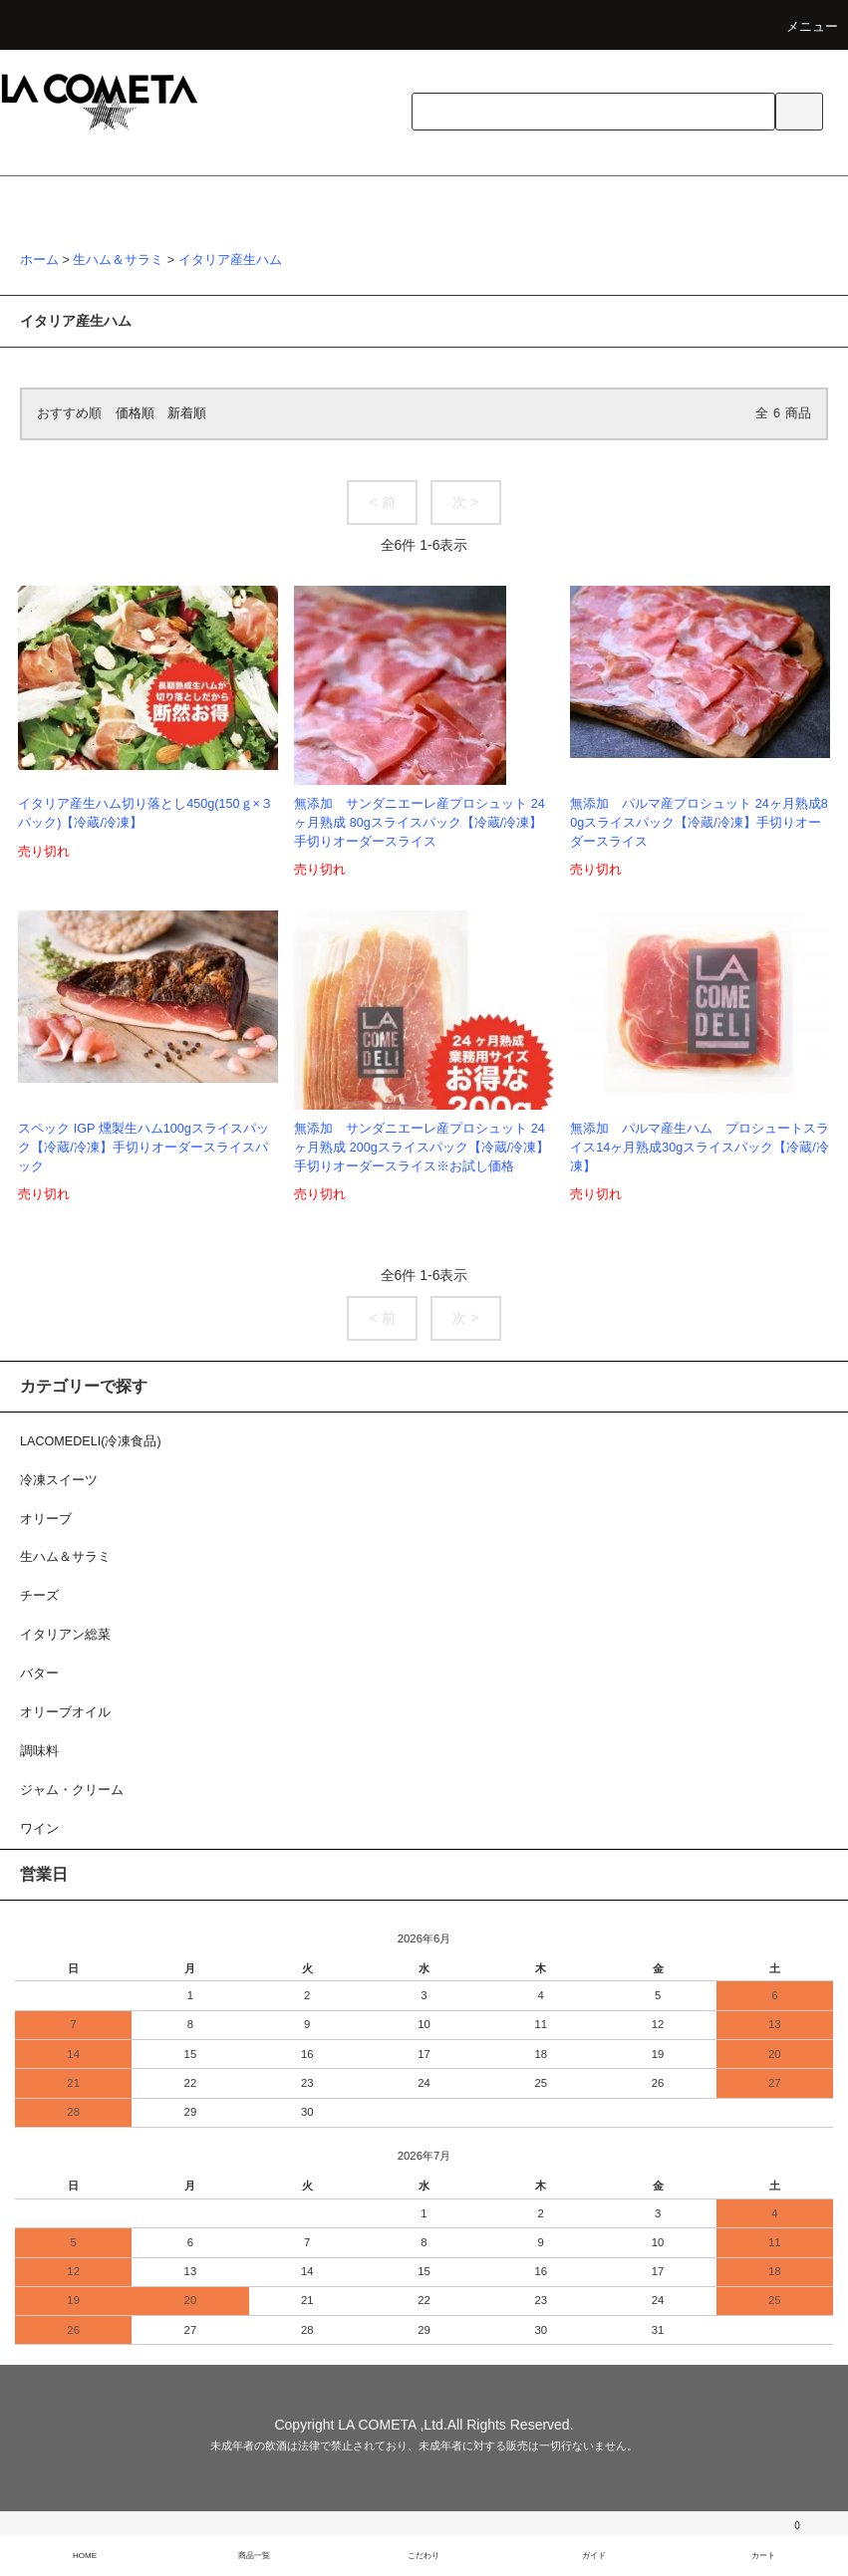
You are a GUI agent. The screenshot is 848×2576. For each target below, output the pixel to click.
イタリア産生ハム (230, 260)
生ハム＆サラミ (118, 260)
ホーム (39, 260)
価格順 (135, 413)
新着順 (186, 413)
